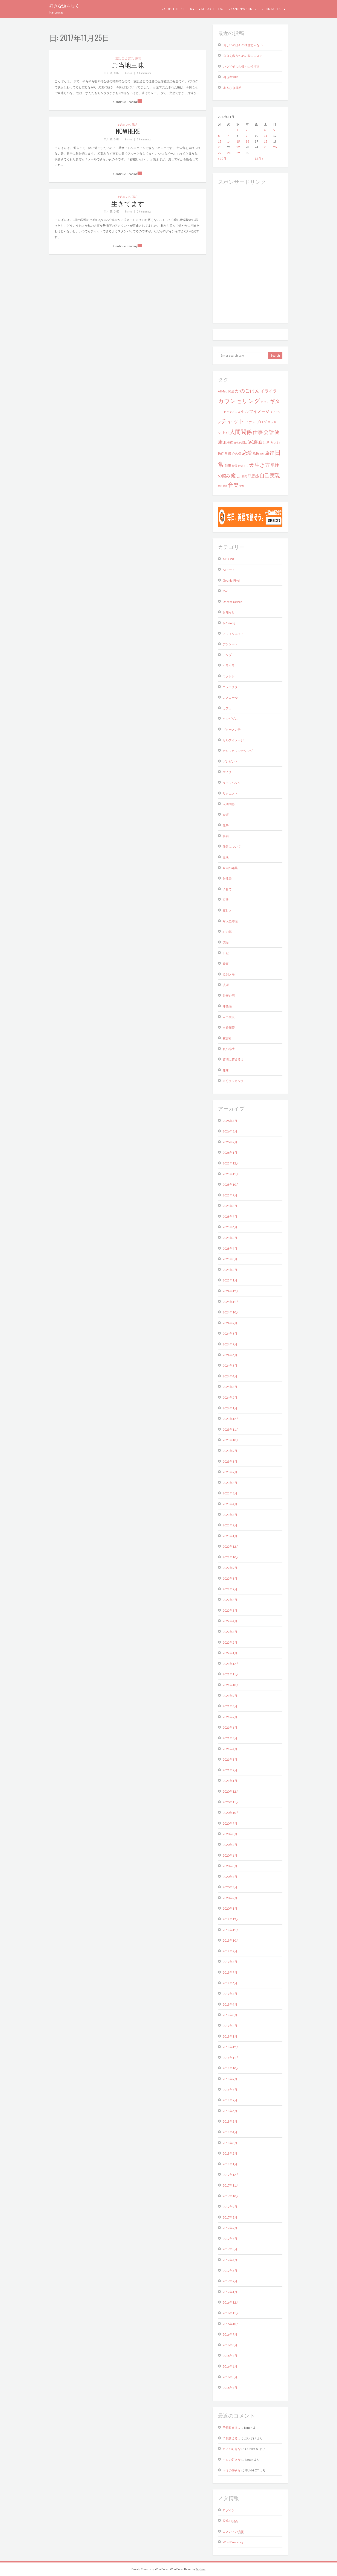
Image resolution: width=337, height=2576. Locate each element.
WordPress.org (233, 2542)
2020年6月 (230, 1855)
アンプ (227, 655)
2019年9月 (230, 1951)
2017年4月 (230, 2260)
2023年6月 (230, 1483)
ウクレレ (229, 676)
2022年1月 (230, 1653)
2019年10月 (231, 1940)
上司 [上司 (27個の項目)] (225, 432)
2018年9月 (230, 2079)
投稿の (230, 2521)
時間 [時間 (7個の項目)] (234, 465)
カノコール (230, 697)
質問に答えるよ (233, 1059)
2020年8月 (230, 1834)
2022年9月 (230, 1568)
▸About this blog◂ (178, 9)
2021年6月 (230, 1727)
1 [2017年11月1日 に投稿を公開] (237, 130)
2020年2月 (230, 1898)
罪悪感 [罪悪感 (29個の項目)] (253, 476)
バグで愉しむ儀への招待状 (241, 66)
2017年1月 (230, 2292)
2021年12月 (231, 1664)
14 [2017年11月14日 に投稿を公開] (229, 141)
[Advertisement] (250, 253)
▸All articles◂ (211, 9)
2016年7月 (230, 2355)
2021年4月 (230, 1749)
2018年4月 (230, 2132)
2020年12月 (231, 1791)
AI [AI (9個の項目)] (219, 391)
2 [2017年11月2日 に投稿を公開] (246, 130)
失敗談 (227, 878)
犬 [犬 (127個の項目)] (251, 465)
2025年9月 (230, 1195)
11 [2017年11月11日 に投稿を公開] (265, 135)
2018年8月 (230, 2089)
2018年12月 (231, 2047)
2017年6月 (230, 2238)
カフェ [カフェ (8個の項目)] (265, 402)
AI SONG (229, 559)
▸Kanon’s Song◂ (243, 9)
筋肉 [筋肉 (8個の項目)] (244, 476)
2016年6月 (230, 2366)
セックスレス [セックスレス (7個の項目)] (232, 411)
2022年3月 (230, 1632)
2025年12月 (231, 1163)
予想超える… (231, 2427)
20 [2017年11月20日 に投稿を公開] (219, 147)
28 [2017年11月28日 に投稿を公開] (229, 153)
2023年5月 (230, 1493)
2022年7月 (230, 1589)
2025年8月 (230, 1206)
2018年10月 (231, 2068)
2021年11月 (231, 1674)
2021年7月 (230, 1717)
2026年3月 (230, 1131)
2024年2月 (230, 1397)
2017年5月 (230, 2249)
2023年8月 (230, 1461)
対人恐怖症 (230, 921)
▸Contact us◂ (273, 9)
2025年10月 (231, 1184)
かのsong (229, 623)
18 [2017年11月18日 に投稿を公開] (265, 141)
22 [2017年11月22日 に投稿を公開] (238, 147)
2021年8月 (230, 1706)
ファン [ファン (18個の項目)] (250, 422)
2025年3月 (230, 1259)
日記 (117, 58)
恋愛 (226, 942)
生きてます (127, 203)
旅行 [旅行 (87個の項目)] (269, 453)
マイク (227, 772)
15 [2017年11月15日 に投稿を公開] (238, 141)
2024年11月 (231, 1302)
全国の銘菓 (230, 868)
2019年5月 (230, 1993)
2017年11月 (231, 2185)
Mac (225, 591)
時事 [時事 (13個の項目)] (228, 465)
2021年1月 (230, 1781)
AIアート (229, 569)
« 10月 (222, 158)
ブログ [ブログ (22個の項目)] (261, 422)
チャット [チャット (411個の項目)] (232, 421)
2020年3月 (230, 1887)
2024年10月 (231, 1312)
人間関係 (229, 804)
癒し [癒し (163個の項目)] (236, 475)
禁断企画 (229, 995)
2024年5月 (230, 1365)
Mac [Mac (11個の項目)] (224, 391)
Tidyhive (200, 2569)
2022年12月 (231, 1546)
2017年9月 (230, 2206)
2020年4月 (230, 1876)
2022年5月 (230, 1610)
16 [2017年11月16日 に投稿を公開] (247, 141)
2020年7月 (230, 1845)
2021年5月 (230, 1738)
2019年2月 (230, 2025)
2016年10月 (231, 2324)
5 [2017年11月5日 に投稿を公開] (274, 130)
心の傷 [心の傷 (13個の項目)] (236, 453)
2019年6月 (230, 1983)
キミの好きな (232, 2449)
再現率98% (230, 77)
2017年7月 (230, 2228)
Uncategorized (232, 601)
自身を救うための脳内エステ (242, 56)
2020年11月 (231, 1802)
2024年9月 (230, 1323)
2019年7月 (230, 1972)
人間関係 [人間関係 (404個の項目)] (241, 431)
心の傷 (227, 931)
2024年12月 (231, 1291)
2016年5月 (230, 2377)
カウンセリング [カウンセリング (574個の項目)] (239, 400)
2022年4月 (230, 1621)
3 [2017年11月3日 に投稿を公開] (255, 130)
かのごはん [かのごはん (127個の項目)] (247, 391)
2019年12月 (231, 1919)
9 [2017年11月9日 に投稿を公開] (246, 135)
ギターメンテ (232, 729)
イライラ (229, 665)
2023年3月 (230, 1515)
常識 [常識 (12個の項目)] (228, 453)
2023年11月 (231, 1429)
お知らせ (124, 124)
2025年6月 (230, 1227)
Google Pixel (231, 580)
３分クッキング (233, 1081)
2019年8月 (230, 1962)
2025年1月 (230, 1280)
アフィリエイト (233, 633)
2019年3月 (230, 2015)
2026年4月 (230, 1121)
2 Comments (144, 139)
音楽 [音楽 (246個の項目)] (233, 485)
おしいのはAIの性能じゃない (243, 45)
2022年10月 (231, 1557)
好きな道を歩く (64, 5)
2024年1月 (230, 1408)
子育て (227, 889)
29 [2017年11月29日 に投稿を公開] (238, 153)
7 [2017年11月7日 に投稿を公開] (228, 135)
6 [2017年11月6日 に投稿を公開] (219, 135)
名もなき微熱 (232, 88)
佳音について (232, 846)
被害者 (227, 1038)
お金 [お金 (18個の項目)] (231, 391)
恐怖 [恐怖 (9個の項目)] (256, 453)
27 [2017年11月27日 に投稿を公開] (219, 153)
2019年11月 (231, 1930)
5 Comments (144, 73)
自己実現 (128, 58)
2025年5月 (230, 1238)
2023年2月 (230, 1525)
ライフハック (232, 782)
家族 (226, 899)
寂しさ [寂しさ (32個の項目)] (264, 442)
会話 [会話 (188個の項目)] (268, 432)
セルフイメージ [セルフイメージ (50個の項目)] (255, 411)
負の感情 (229, 1049)
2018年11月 (231, 2057)
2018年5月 (230, 2121)
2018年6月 (230, 2111)
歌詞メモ (229, 974)
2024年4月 (230, 1376)
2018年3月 (230, 2143)
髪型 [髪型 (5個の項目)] (242, 486)
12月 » (259, 158)
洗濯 (226, 985)
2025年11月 (231, 1174)
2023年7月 (230, 1472)
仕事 (226, 825)
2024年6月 (230, 1355)
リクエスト (230, 793)
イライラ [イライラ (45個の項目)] (268, 390)
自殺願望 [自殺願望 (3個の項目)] (222, 486)
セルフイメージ (233, 740)
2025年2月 (230, 1270)
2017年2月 (230, 2281)
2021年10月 (231, 1685)
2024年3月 (230, 1387)
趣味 (138, 58)
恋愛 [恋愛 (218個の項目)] (247, 453)
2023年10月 (231, 1440)
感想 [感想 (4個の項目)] (262, 453)
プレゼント (230, 761)
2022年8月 (230, 1578)
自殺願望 (229, 1027)
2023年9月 (230, 1451)
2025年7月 (230, 1216)
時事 (226, 963)
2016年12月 (231, 2302)
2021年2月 (230, 1770)
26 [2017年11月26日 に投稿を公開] (275, 147)
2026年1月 (230, 1152)
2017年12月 (231, 2174)
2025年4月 (230, 1248)
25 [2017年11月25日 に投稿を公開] (265, 147)
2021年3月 (230, 1759)
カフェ (227, 708)
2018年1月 (230, 2164)
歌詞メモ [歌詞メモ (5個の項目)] (243, 465)
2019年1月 (230, 2036)
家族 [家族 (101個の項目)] (253, 442)
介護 (226, 814)
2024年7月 (230, 1344)
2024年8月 (230, 1333)
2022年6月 (230, 1600)
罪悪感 (227, 1006)
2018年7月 (230, 2100)
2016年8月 (230, 2345)
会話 (226, 836)
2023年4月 (230, 1504)
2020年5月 (230, 1866)
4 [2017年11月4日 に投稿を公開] (265, 130)
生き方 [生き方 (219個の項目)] (262, 465)
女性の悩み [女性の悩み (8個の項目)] (241, 442)
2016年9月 (230, 2334)
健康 (226, 857)
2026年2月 (230, 1142)
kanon (128, 73)
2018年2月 (230, 2153)
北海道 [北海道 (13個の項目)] (228, 442)
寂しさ (227, 910)
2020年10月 (231, 1813)
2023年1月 (230, 1536)
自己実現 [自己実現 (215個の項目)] (269, 475)
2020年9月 (230, 1823)
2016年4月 (230, 2387)
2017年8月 (230, 2217)
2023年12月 (231, 1419)
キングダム (230, 718)
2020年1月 (230, 1908)
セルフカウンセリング (238, 750)
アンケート (230, 644)
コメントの (233, 2531)
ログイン (229, 2510)
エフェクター (232, 687)
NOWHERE (128, 131)
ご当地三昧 (128, 65)
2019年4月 (230, 2004)
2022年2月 (230, 1642)
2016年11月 (231, 2313)
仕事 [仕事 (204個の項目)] (258, 432)
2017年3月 (230, 2270)
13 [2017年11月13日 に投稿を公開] (219, 141)
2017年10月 (231, 2196)
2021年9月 (230, 1696)
